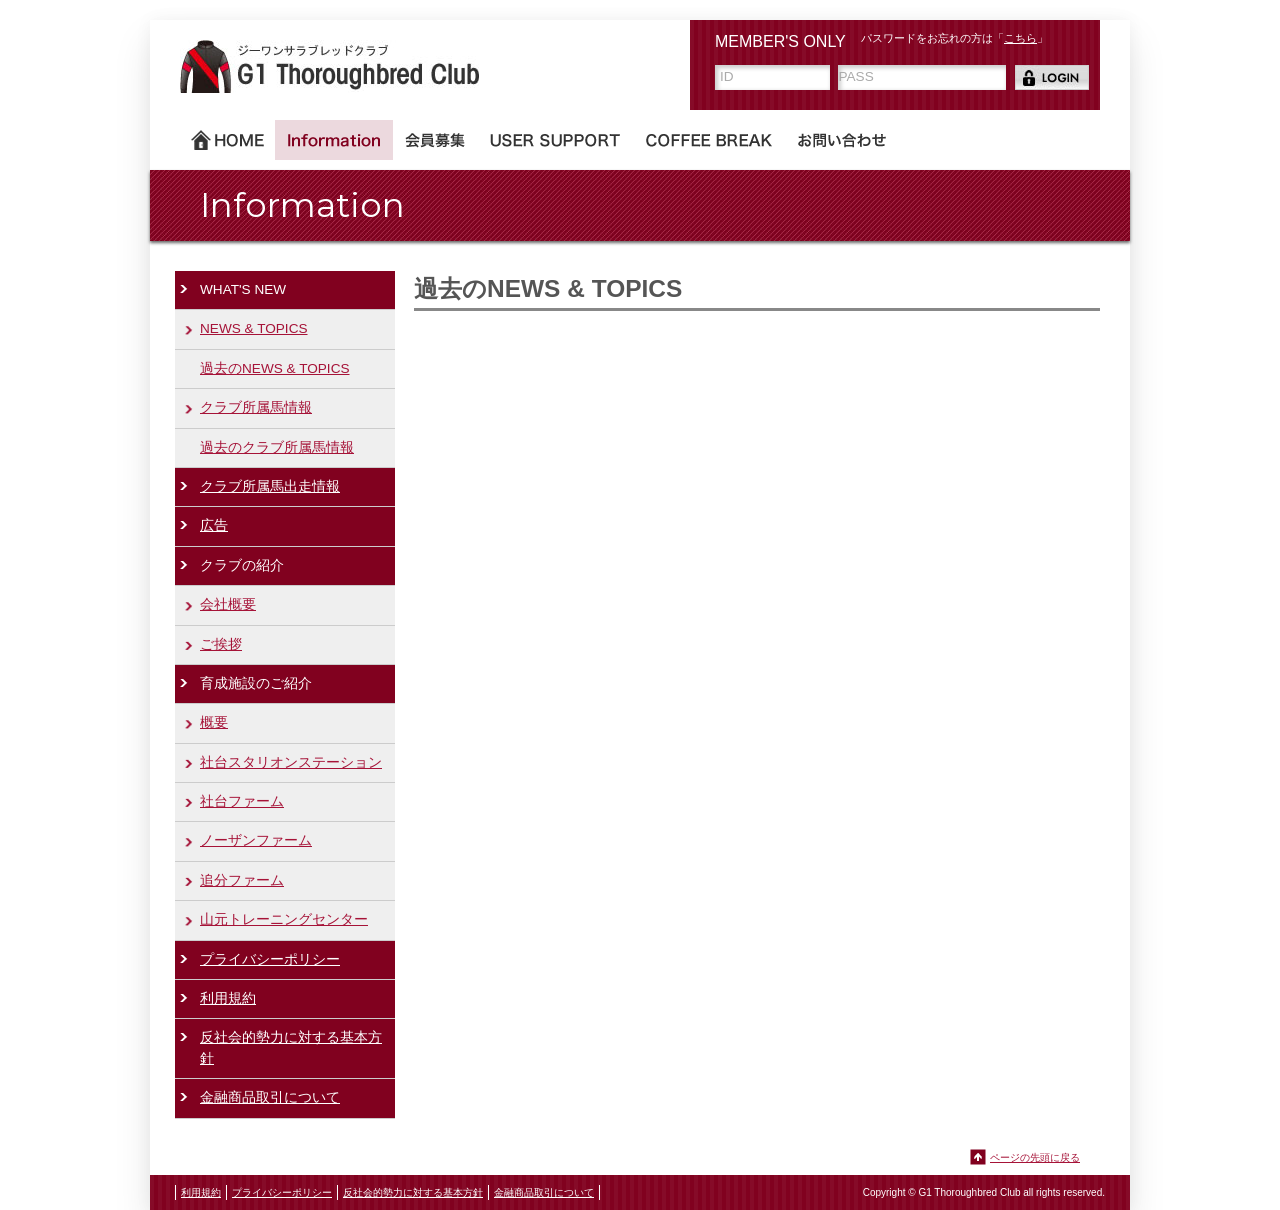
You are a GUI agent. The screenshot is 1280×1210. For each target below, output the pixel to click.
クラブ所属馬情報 (256, 407)
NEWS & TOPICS (254, 328)
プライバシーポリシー (270, 959)
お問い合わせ (842, 140)
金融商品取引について (270, 1097)
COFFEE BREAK (709, 140)
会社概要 (228, 604)
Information (334, 140)
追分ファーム (242, 880)
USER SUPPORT (555, 140)
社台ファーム (242, 801)
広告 (214, 525)
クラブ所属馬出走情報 (270, 486)
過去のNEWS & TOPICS (275, 368)
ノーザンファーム (256, 840)
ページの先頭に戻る (1035, 1157)
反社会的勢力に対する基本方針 (291, 1047)
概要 (214, 722)
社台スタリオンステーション (291, 762)
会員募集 (435, 140)
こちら (1020, 38)
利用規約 (228, 998)
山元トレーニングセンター (284, 919)
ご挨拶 (221, 644)
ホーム (227, 140)
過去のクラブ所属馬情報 (277, 447)
